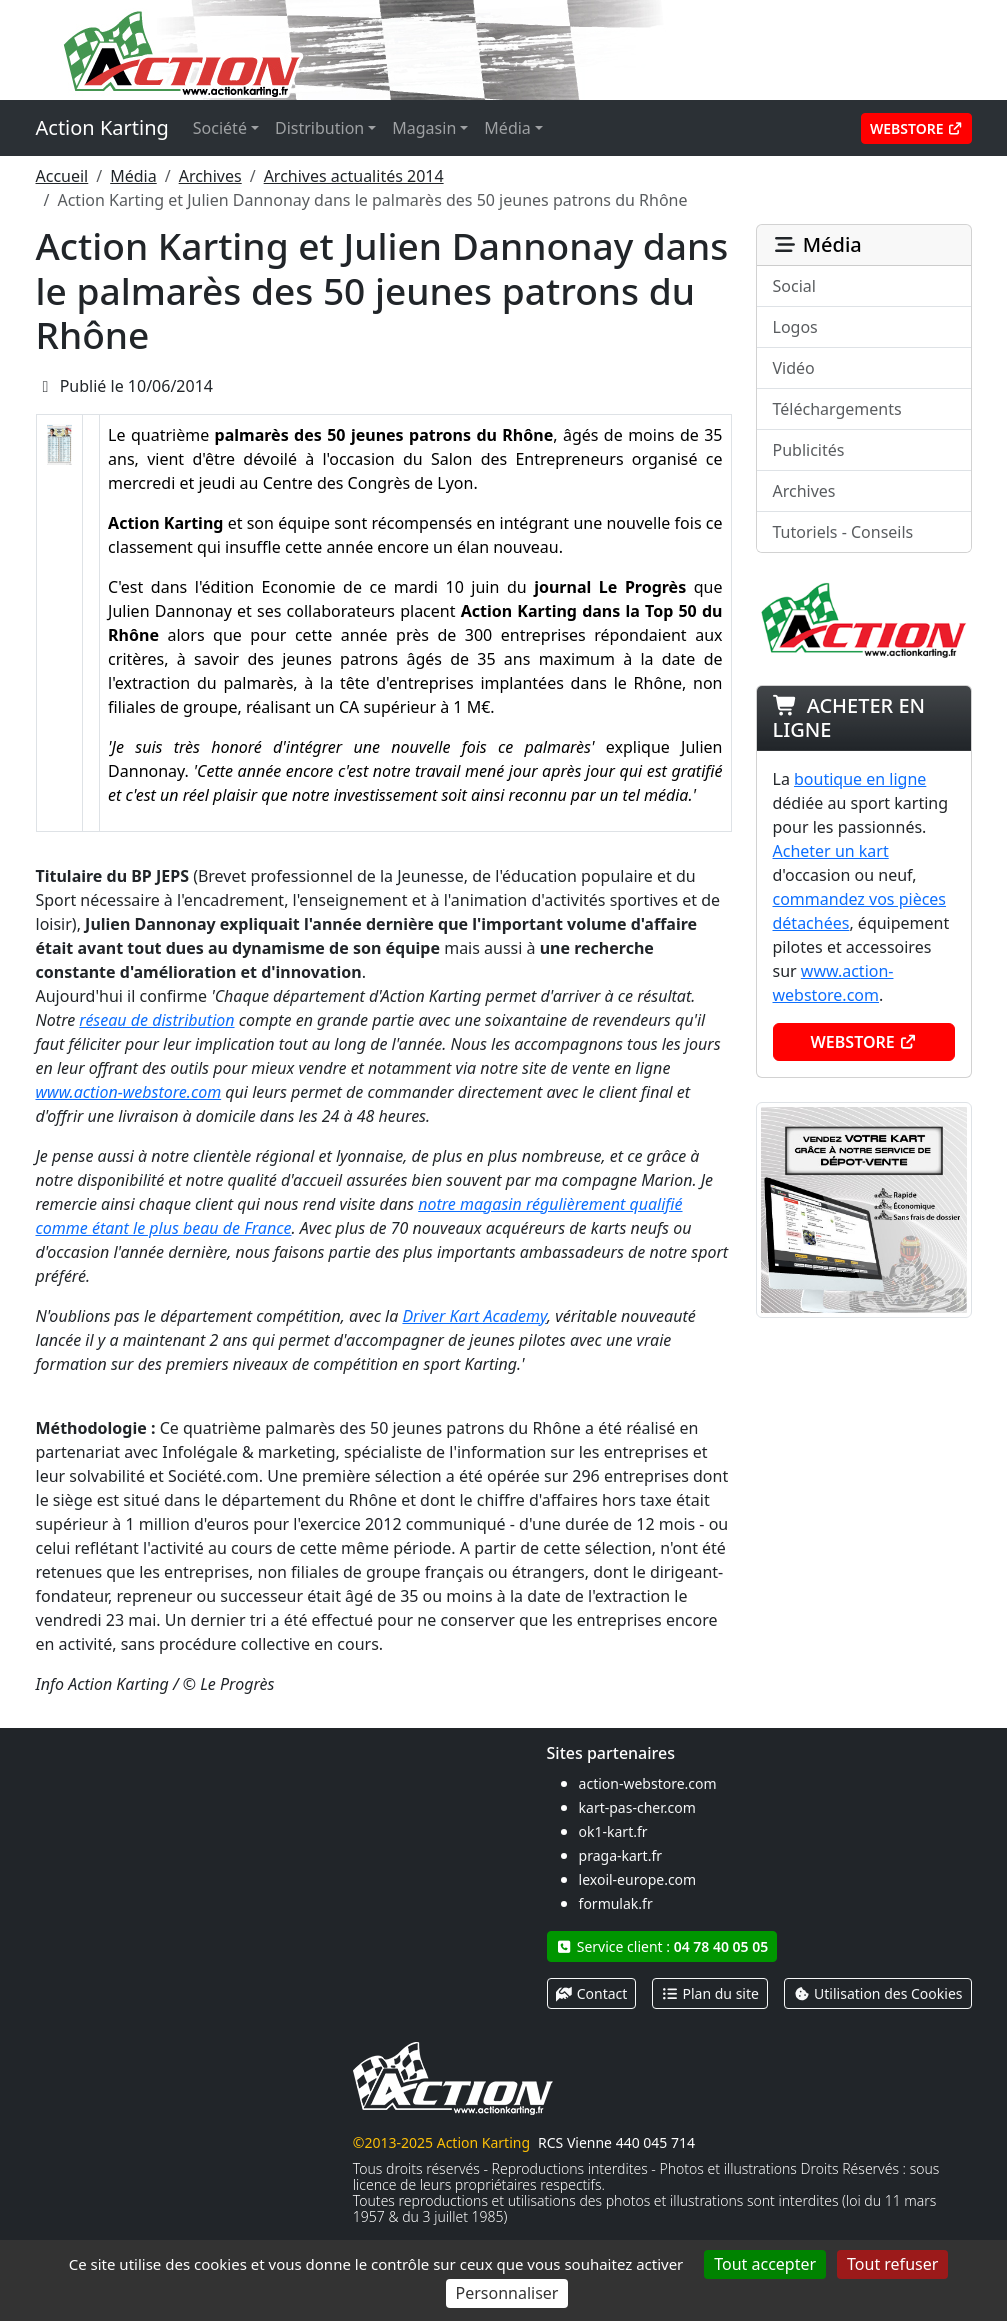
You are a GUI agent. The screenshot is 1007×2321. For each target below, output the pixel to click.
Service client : (662, 1946)
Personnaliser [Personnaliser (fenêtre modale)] (507, 2293)
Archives (210, 176)
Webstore (916, 128)
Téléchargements (837, 409)
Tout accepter (765, 2264)
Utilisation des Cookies (878, 1993)
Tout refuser (892, 2264)
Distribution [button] (319, 128)
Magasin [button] (424, 128)
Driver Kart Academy (474, 1316)
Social (794, 286)
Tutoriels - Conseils (843, 532)
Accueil (62, 176)
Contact (592, 1993)
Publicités (809, 450)
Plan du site (710, 1993)
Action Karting (102, 127)
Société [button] (220, 128)
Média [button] (507, 128)
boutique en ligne (860, 779)
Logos (795, 327)
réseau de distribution (156, 1020)
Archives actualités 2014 (354, 176)
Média (133, 176)
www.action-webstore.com (129, 1092)
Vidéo (794, 368)
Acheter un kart (831, 851)
